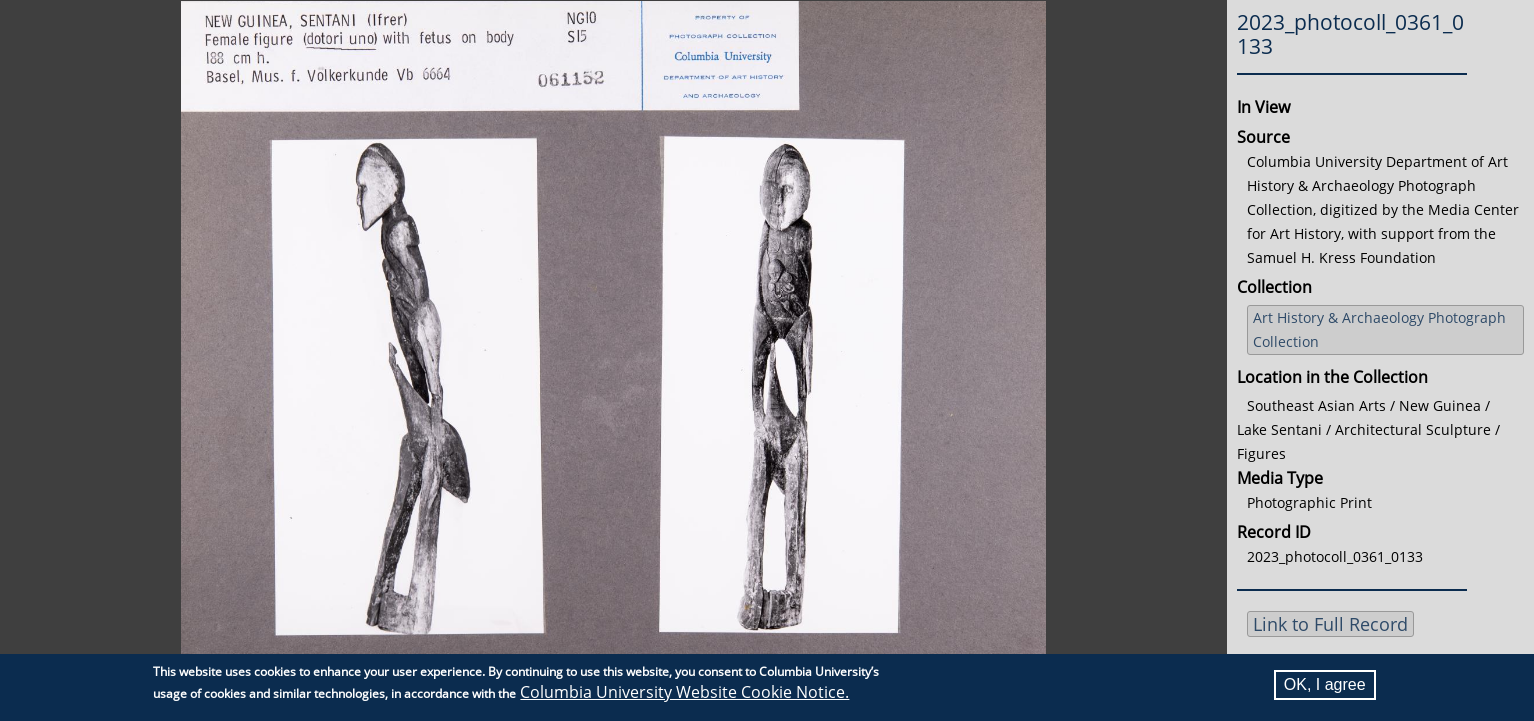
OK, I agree (1325, 684)
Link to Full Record (1330, 624)
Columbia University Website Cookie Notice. (684, 692)
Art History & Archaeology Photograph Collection (1379, 329)
